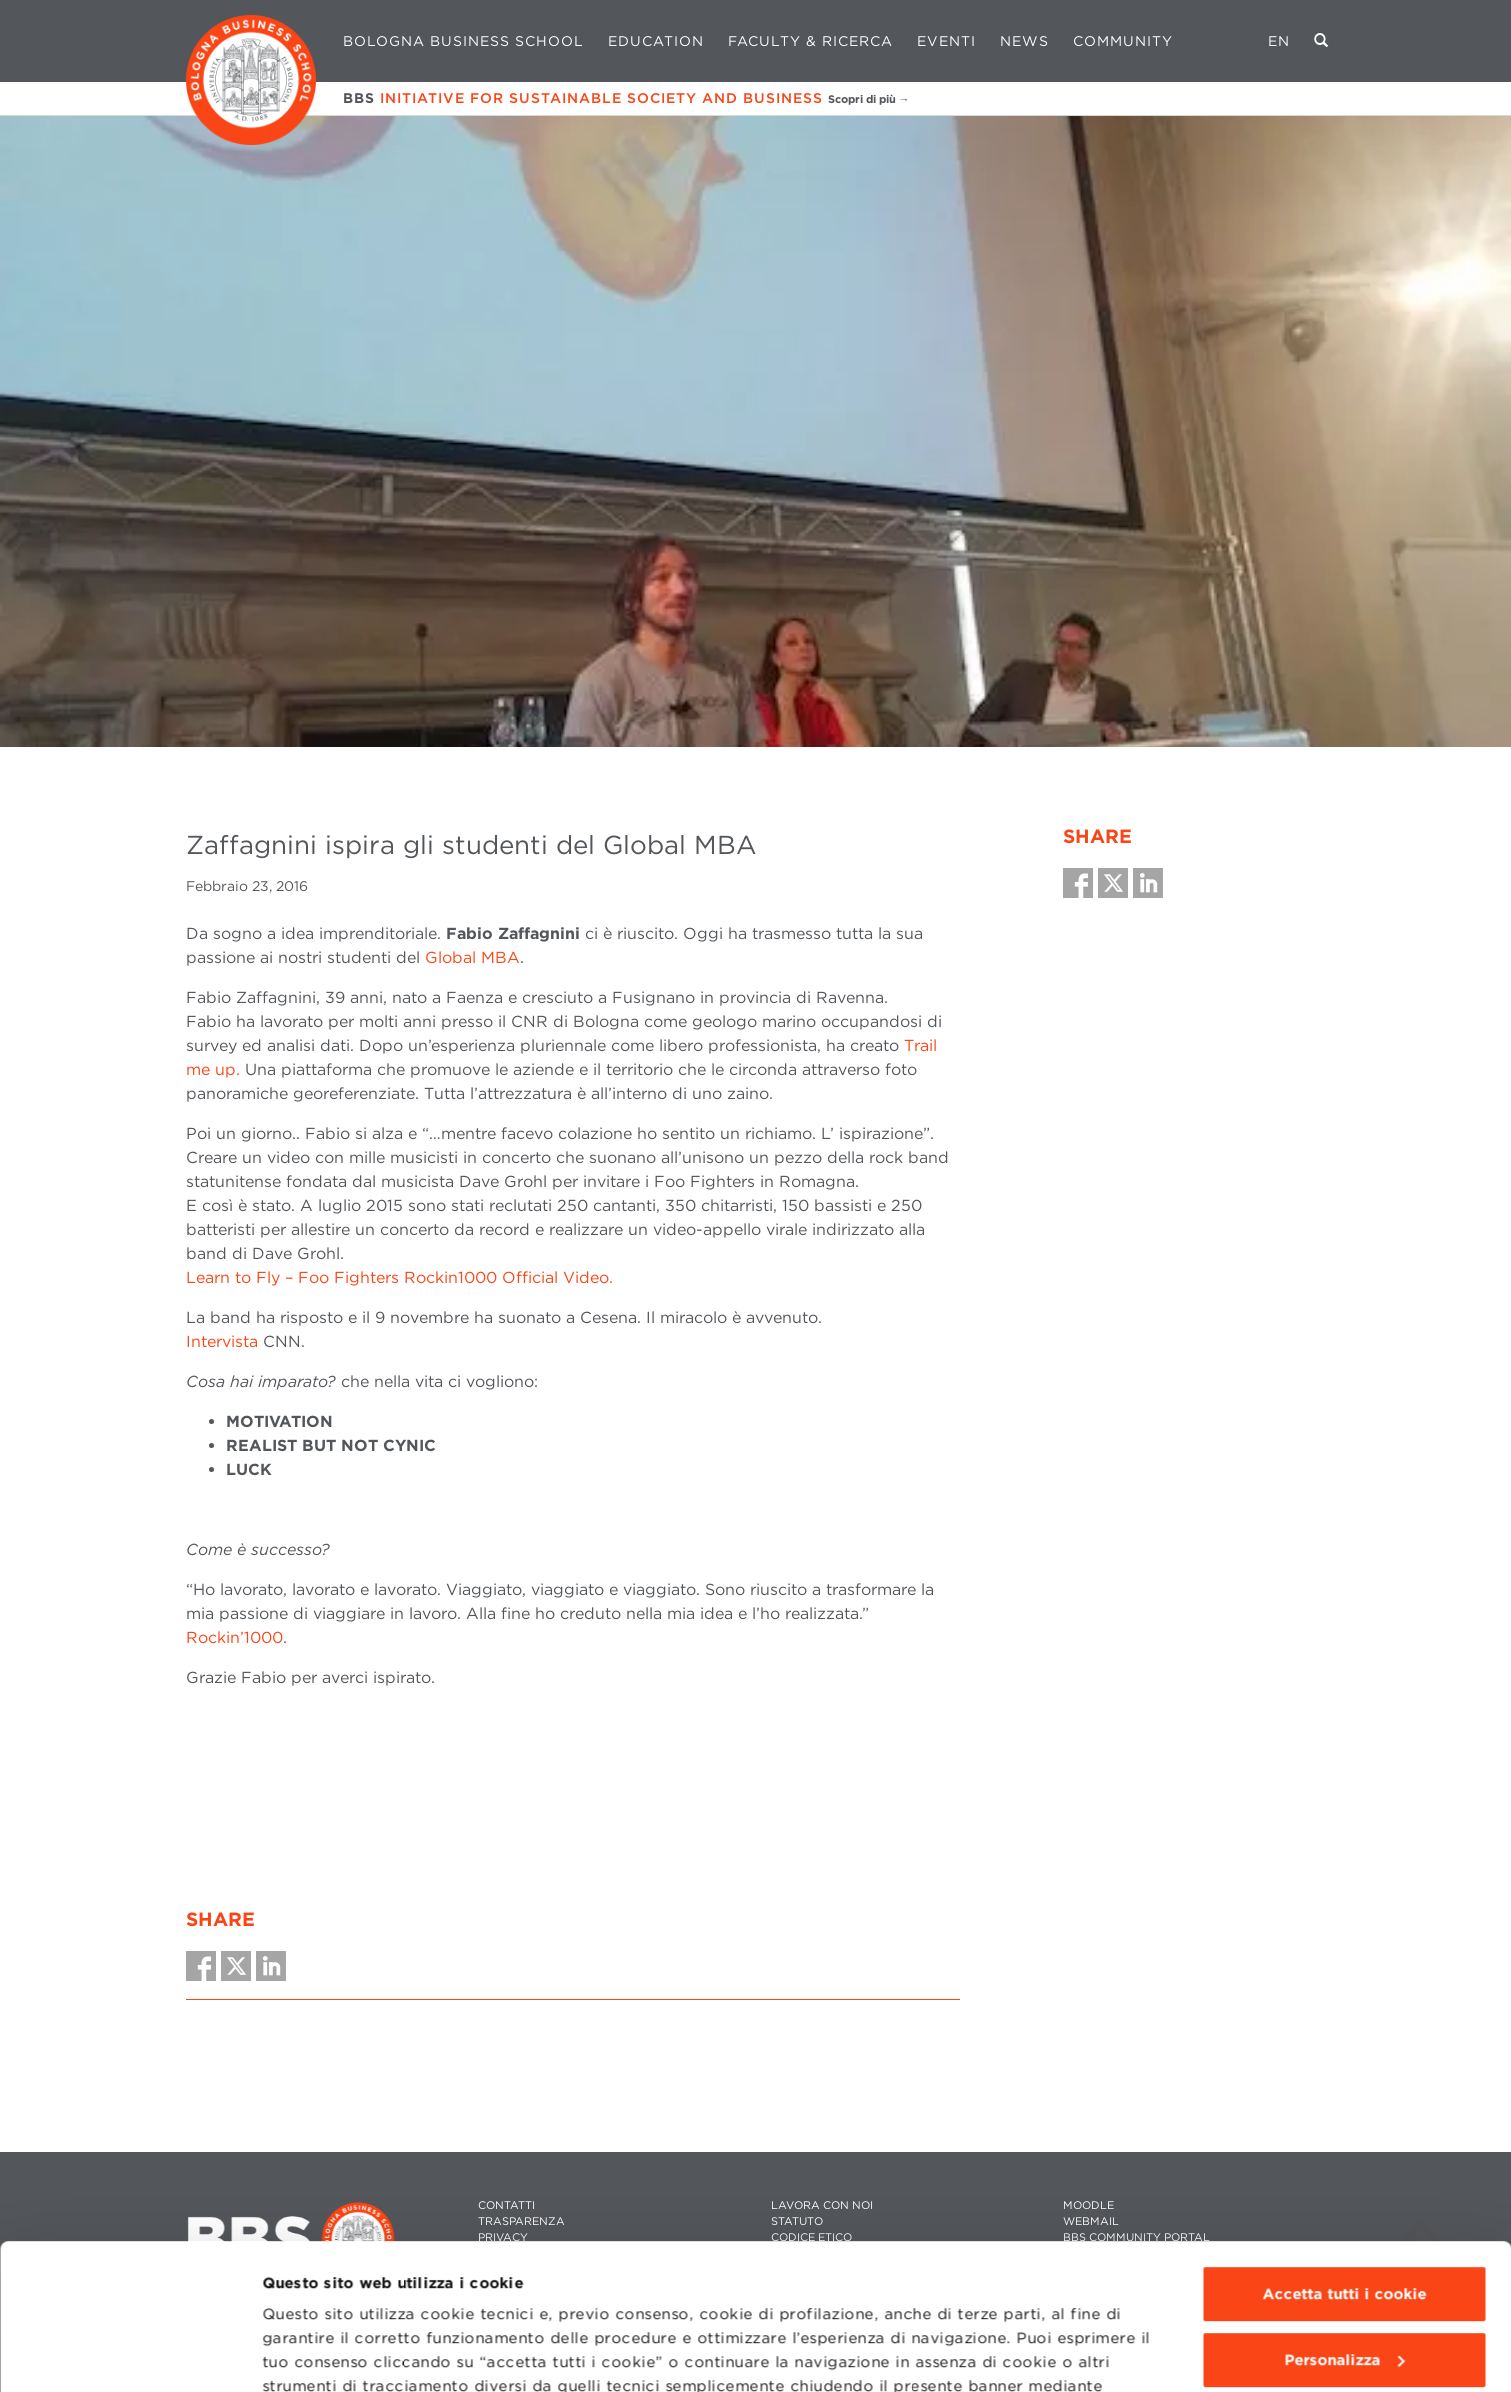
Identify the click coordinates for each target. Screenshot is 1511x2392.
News (1024, 41)
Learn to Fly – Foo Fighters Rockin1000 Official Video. (402, 1277)
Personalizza (1345, 2223)
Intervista (222, 1341)
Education (656, 41)
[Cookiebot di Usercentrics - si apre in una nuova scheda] (129, 2353)
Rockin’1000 (234, 1637)
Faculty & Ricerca (810, 41)
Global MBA (472, 957)
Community (1123, 41)
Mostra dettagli (321, 2353)
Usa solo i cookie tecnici (1344, 2289)
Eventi (946, 41)
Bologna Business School (463, 41)
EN (1279, 41)
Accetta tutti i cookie (1344, 2158)
